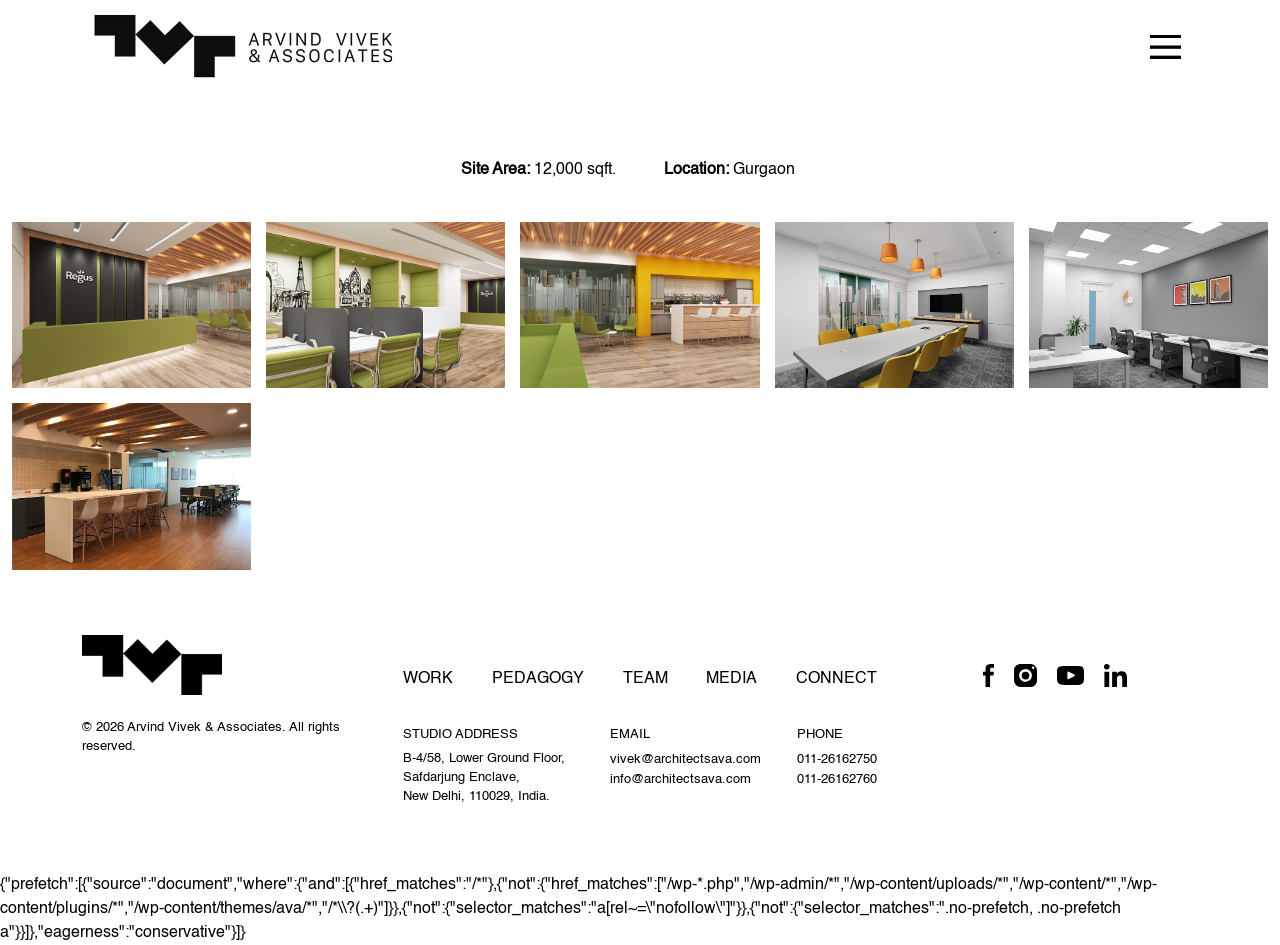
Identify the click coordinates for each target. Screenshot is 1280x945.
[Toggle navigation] (1165, 45)
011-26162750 (837, 759)
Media (731, 679)
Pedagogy (538, 679)
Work (428, 679)
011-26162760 (837, 779)
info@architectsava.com (680, 779)
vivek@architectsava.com (685, 759)
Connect (836, 679)
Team (645, 679)
